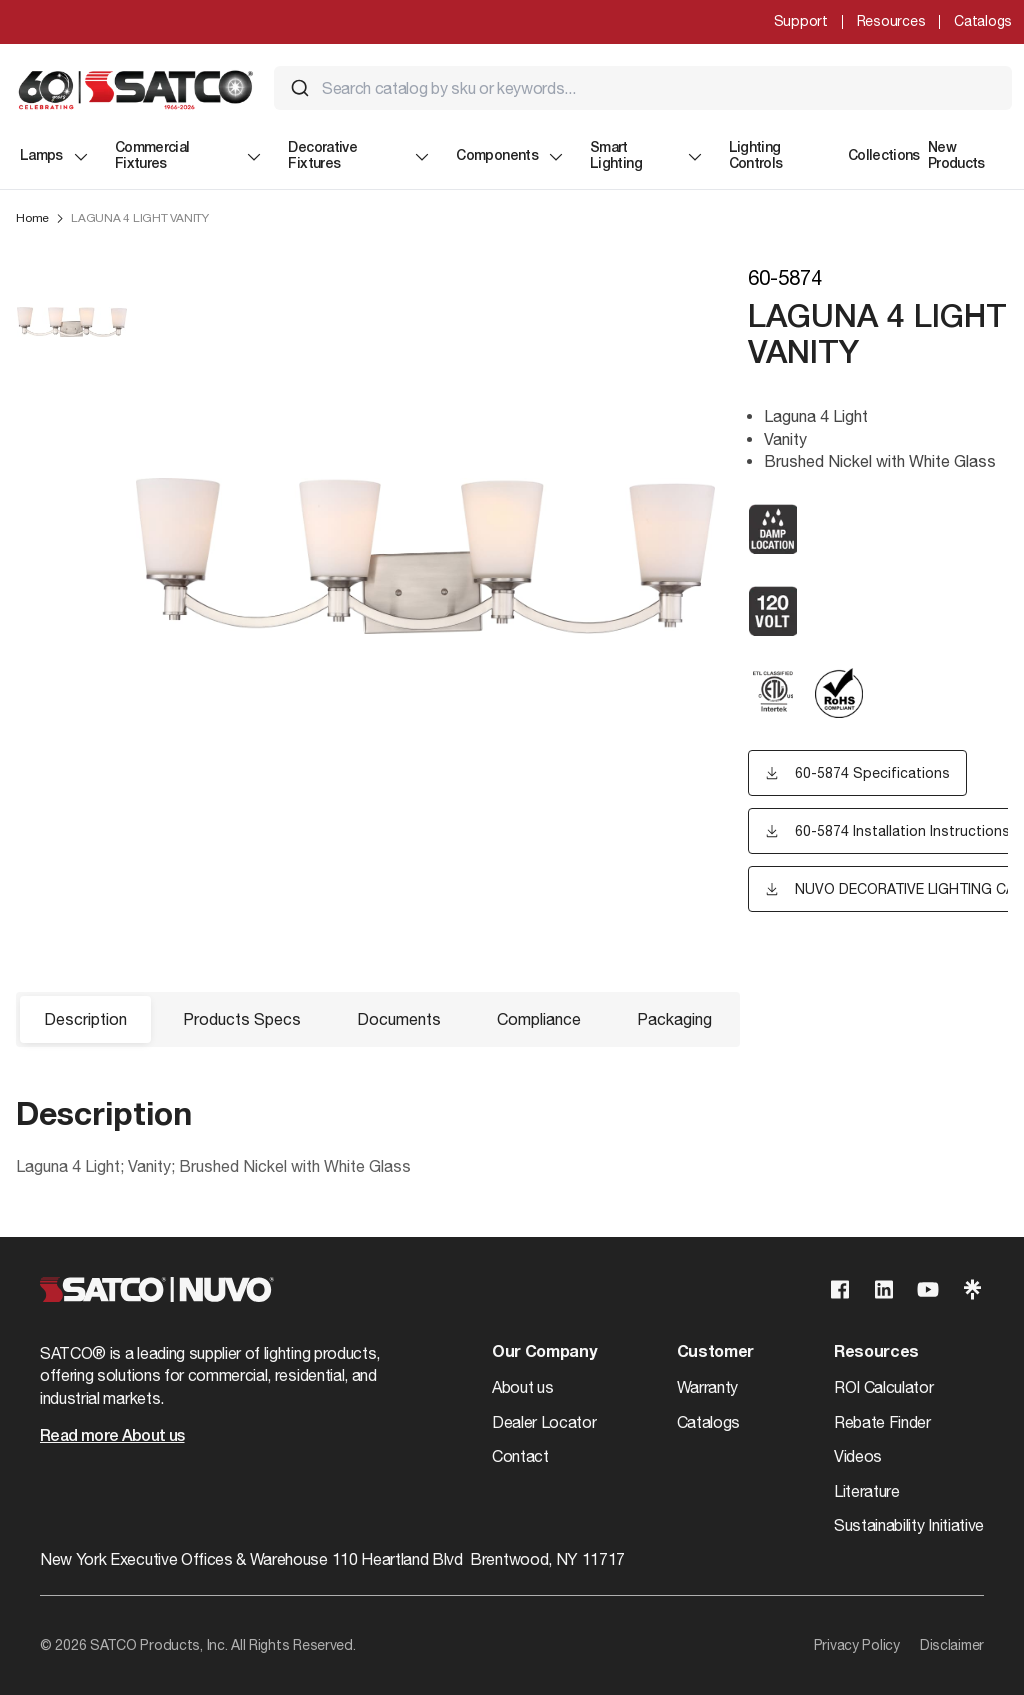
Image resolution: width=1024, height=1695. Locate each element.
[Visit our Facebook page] (840, 1289)
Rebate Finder (882, 1422)
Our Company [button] (544, 1353)
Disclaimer (952, 1645)
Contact (520, 1456)
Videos (858, 1456)
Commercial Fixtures (190, 156)
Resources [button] (876, 1353)
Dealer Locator (544, 1422)
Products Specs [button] (242, 1019)
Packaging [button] (674, 1019)
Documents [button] (399, 1019)
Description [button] (85, 1019)
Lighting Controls (756, 156)
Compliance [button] (539, 1019)
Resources (891, 21)
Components (511, 157)
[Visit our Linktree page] (972, 1289)
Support (801, 21)
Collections (884, 156)
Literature (867, 1491)
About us (522, 1387)
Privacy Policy (857, 1645)
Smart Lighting (647, 156)
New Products (956, 156)
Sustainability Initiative (909, 1525)
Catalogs (983, 21)
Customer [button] (715, 1353)
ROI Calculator (884, 1387)
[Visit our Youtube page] (928, 1289)
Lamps (55, 157)
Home (32, 218)
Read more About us (112, 1437)
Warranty (707, 1387)
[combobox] (643, 88)
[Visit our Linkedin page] (884, 1289)
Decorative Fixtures (360, 156)
